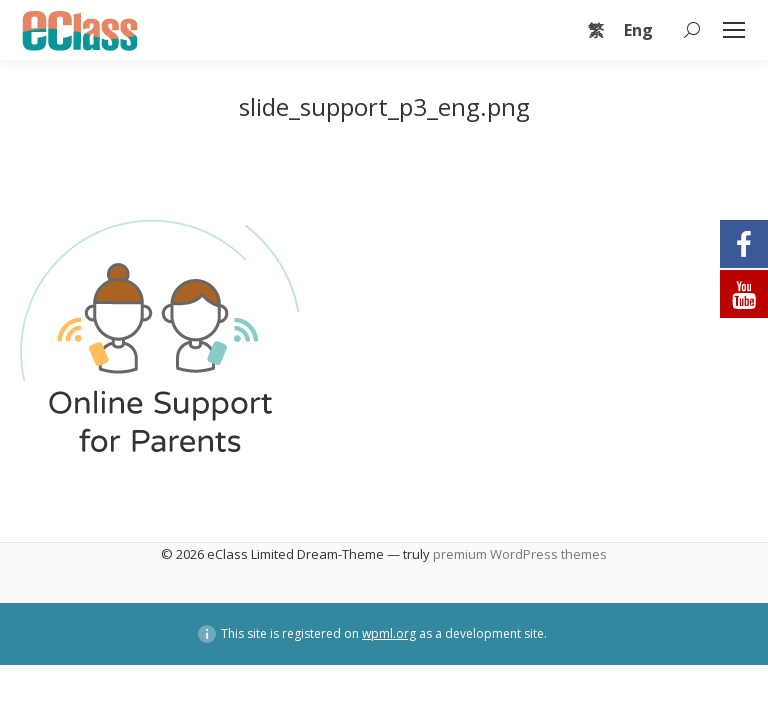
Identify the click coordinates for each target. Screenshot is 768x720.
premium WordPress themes (520, 554)
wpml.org (389, 633)
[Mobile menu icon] (734, 30)
